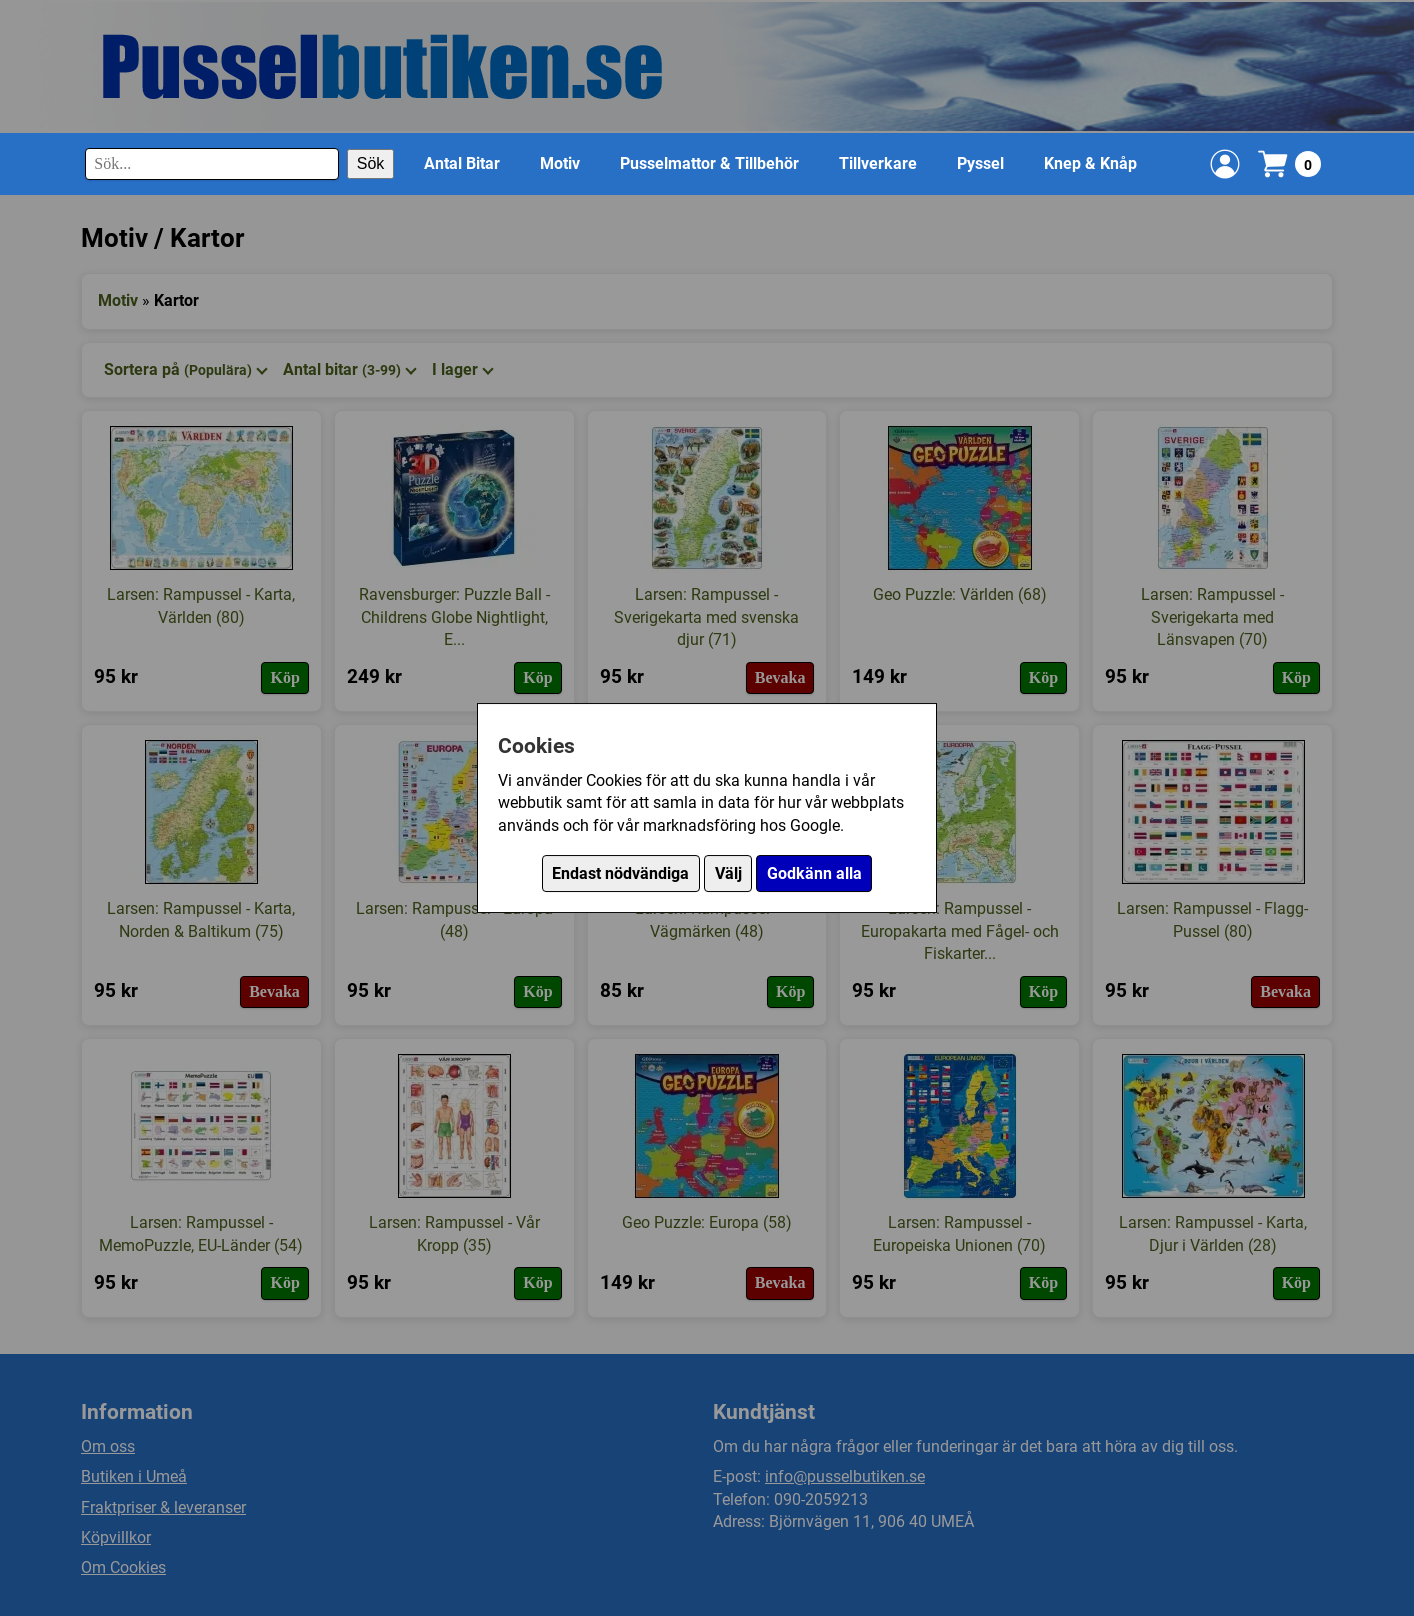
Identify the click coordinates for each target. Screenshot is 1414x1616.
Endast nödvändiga (620, 873)
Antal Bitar (462, 163)
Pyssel (980, 163)
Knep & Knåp (1090, 163)
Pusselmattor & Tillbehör (709, 163)
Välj (728, 873)
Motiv (560, 163)
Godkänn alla (814, 873)
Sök (371, 163)
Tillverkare (878, 163)
